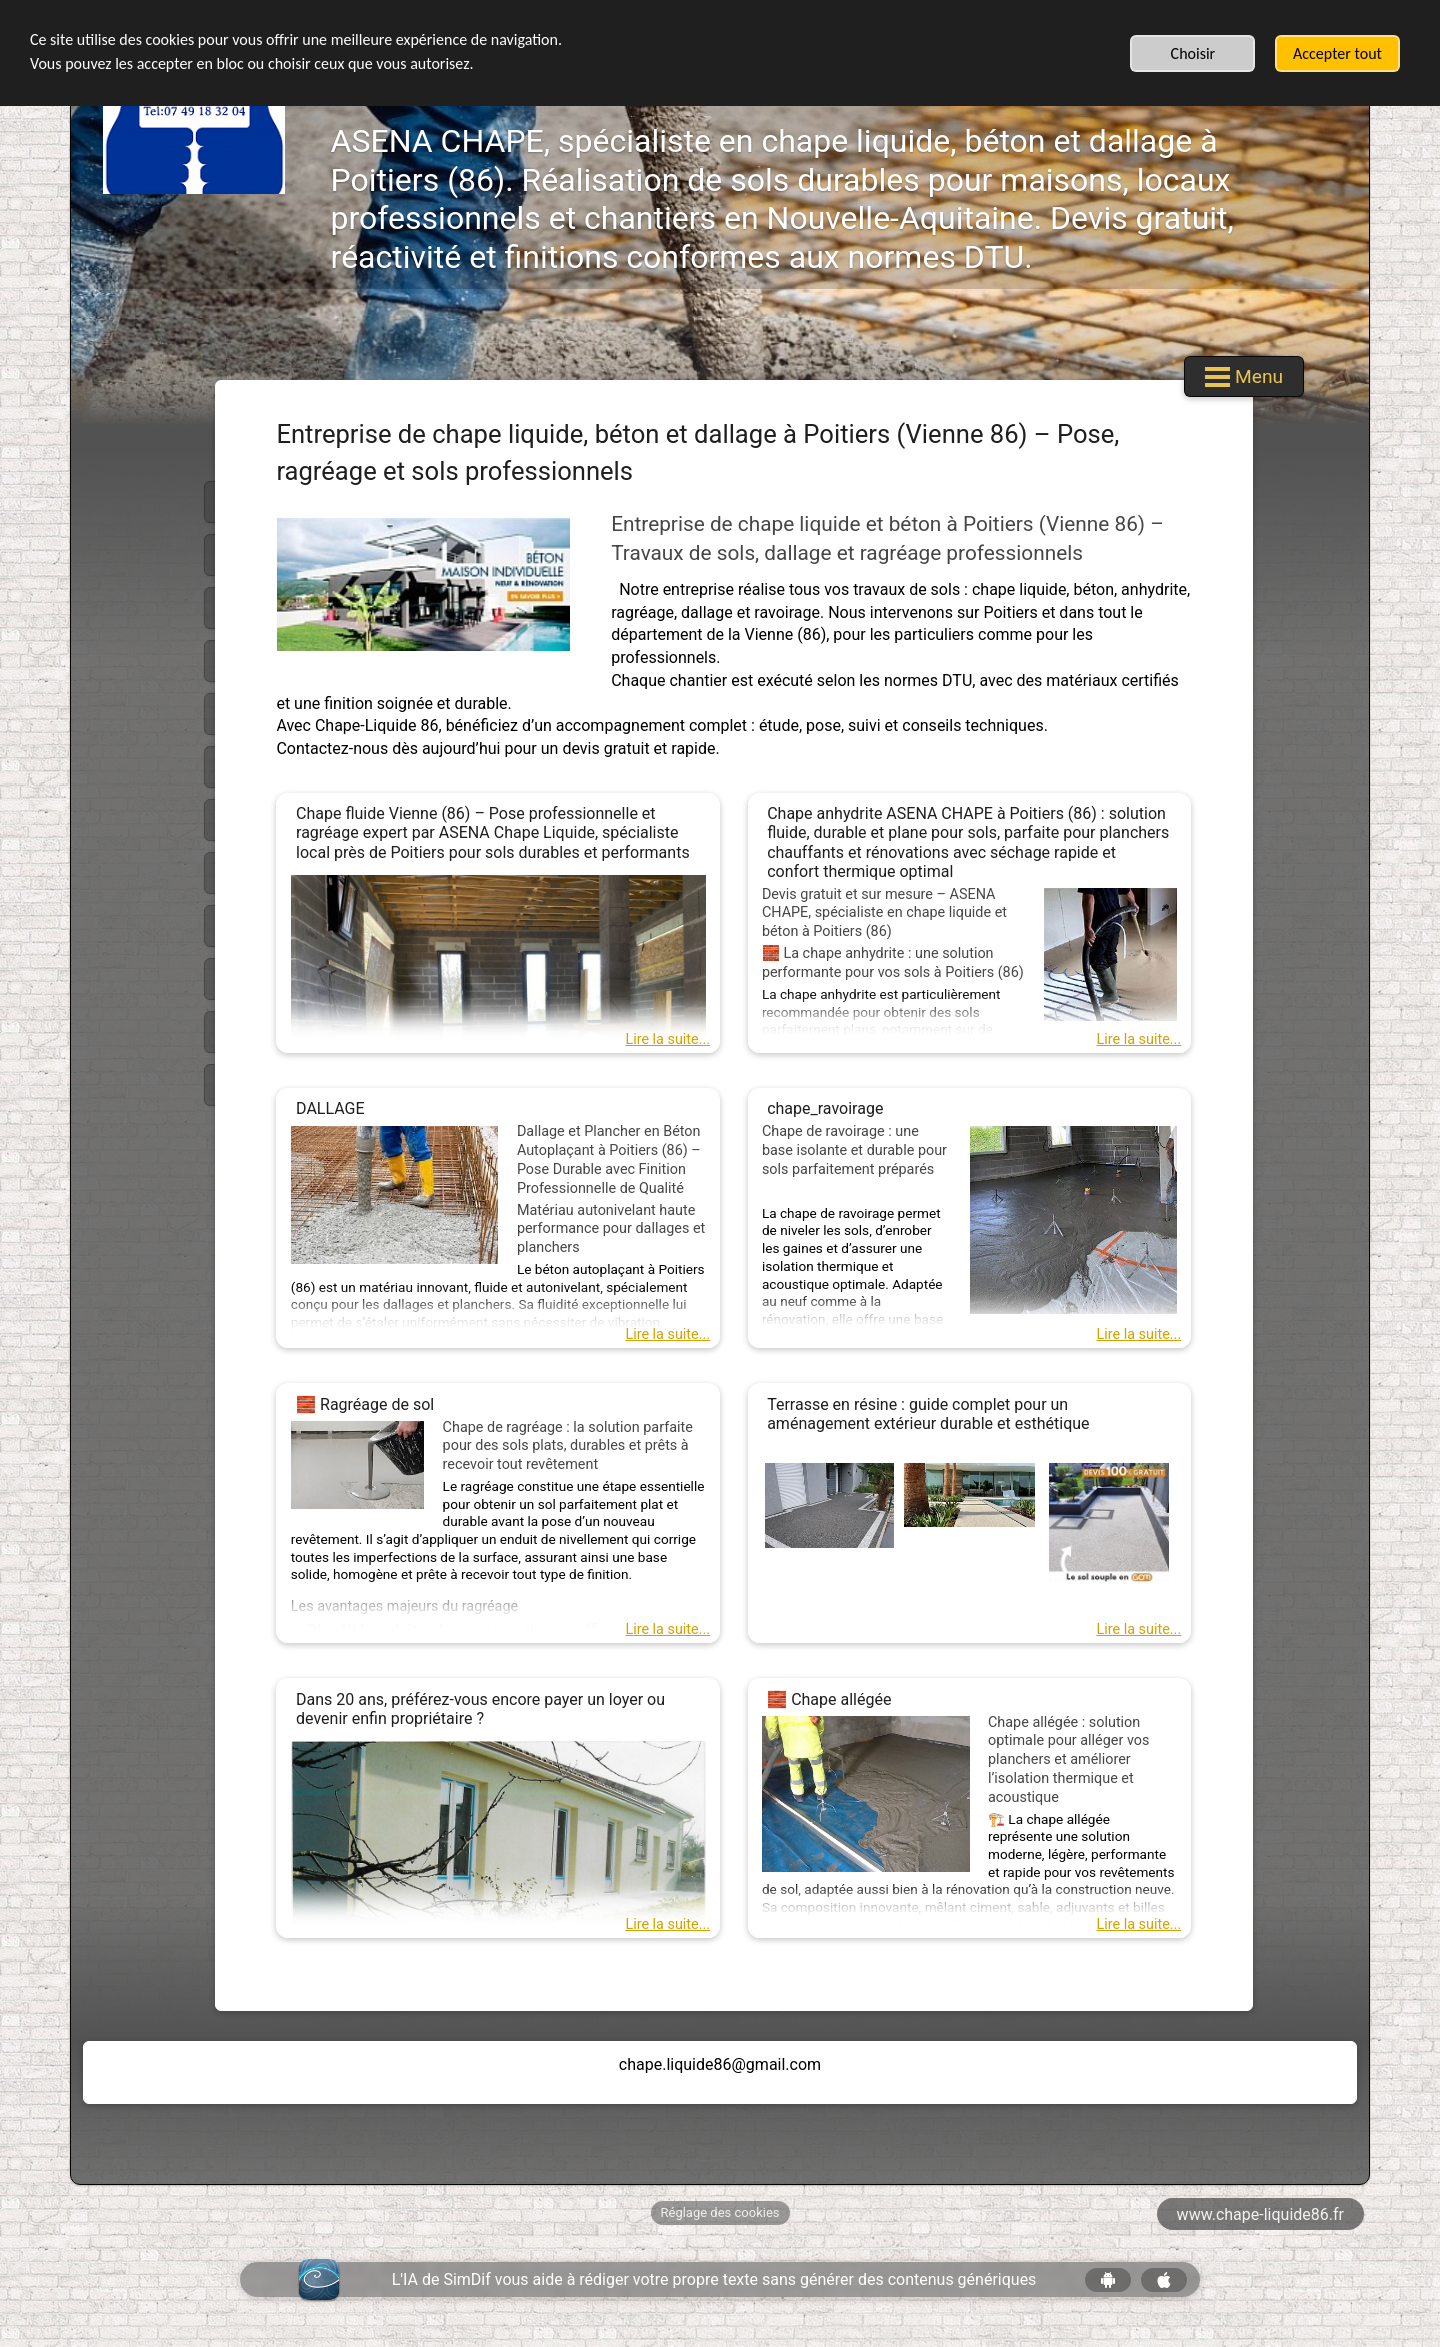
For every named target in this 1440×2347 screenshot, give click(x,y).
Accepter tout (1337, 53)
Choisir (1193, 53)
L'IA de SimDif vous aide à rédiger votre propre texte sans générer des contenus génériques (714, 2279)
